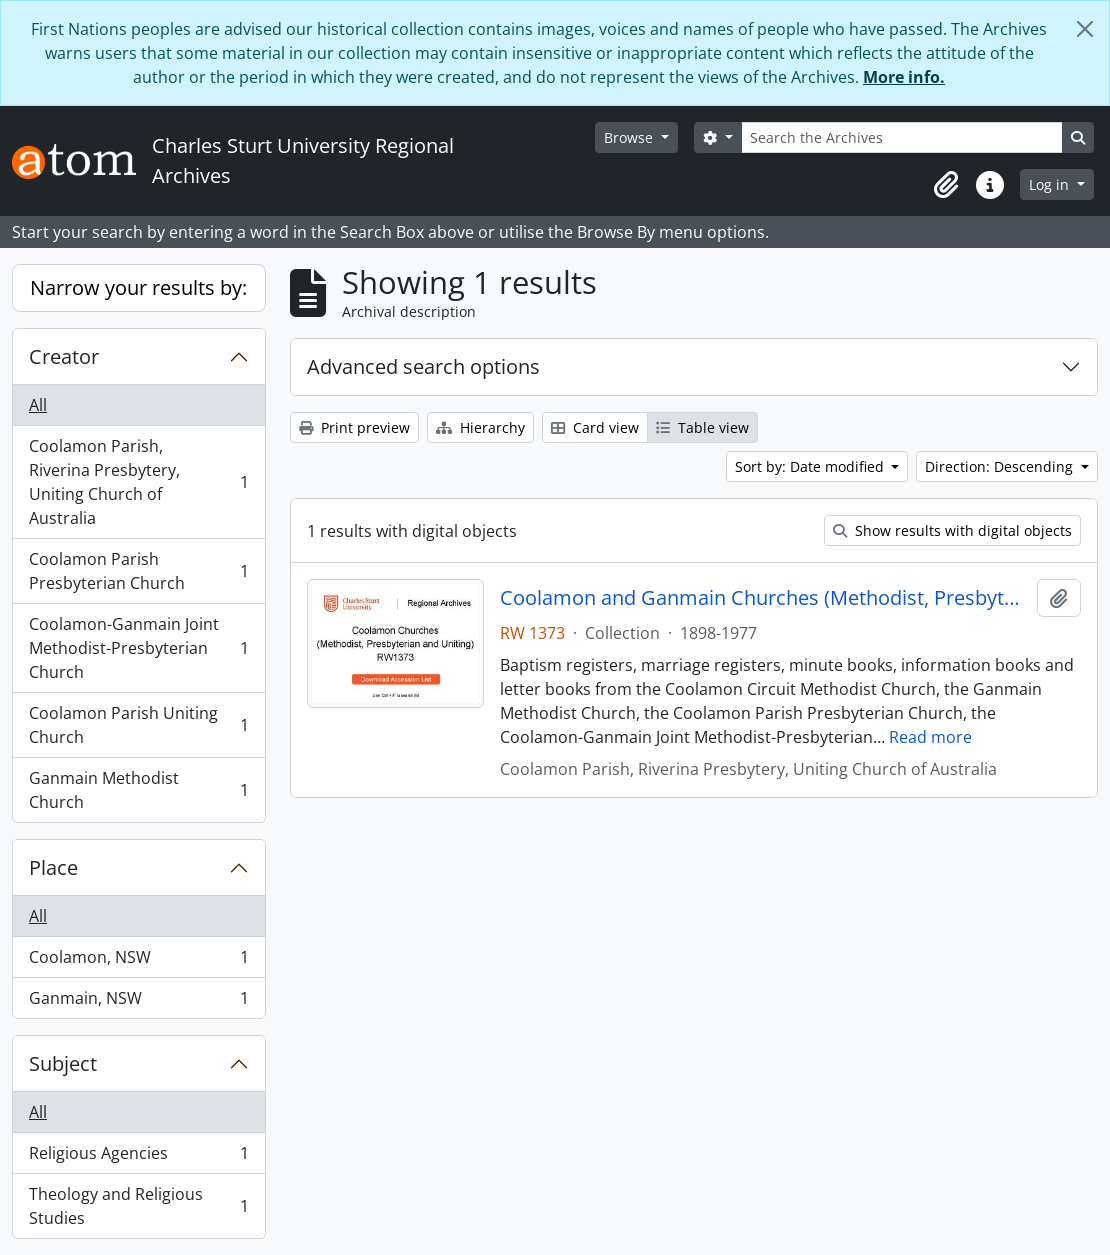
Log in (1051, 184)
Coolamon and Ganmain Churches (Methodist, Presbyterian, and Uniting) (764, 598)
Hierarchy (480, 427)
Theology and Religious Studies (138, 1206)
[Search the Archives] (902, 137)
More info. (904, 77)
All (38, 405)
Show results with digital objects (952, 530)
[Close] (1085, 29)
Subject (63, 1063)
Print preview (354, 427)
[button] (946, 185)
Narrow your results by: (138, 287)
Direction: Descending (1001, 466)
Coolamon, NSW (138, 961)
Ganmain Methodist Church (138, 790)
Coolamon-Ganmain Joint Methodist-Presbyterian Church (138, 648)
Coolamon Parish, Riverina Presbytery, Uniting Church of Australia (138, 482)
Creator (64, 356)
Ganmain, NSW (138, 1002)
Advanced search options (423, 366)
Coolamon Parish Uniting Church (138, 725)
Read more (930, 737)
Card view (595, 427)
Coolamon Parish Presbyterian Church (138, 571)
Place (53, 867)
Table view (702, 427)
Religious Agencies (138, 1157)
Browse (630, 137)
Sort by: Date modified (811, 466)
